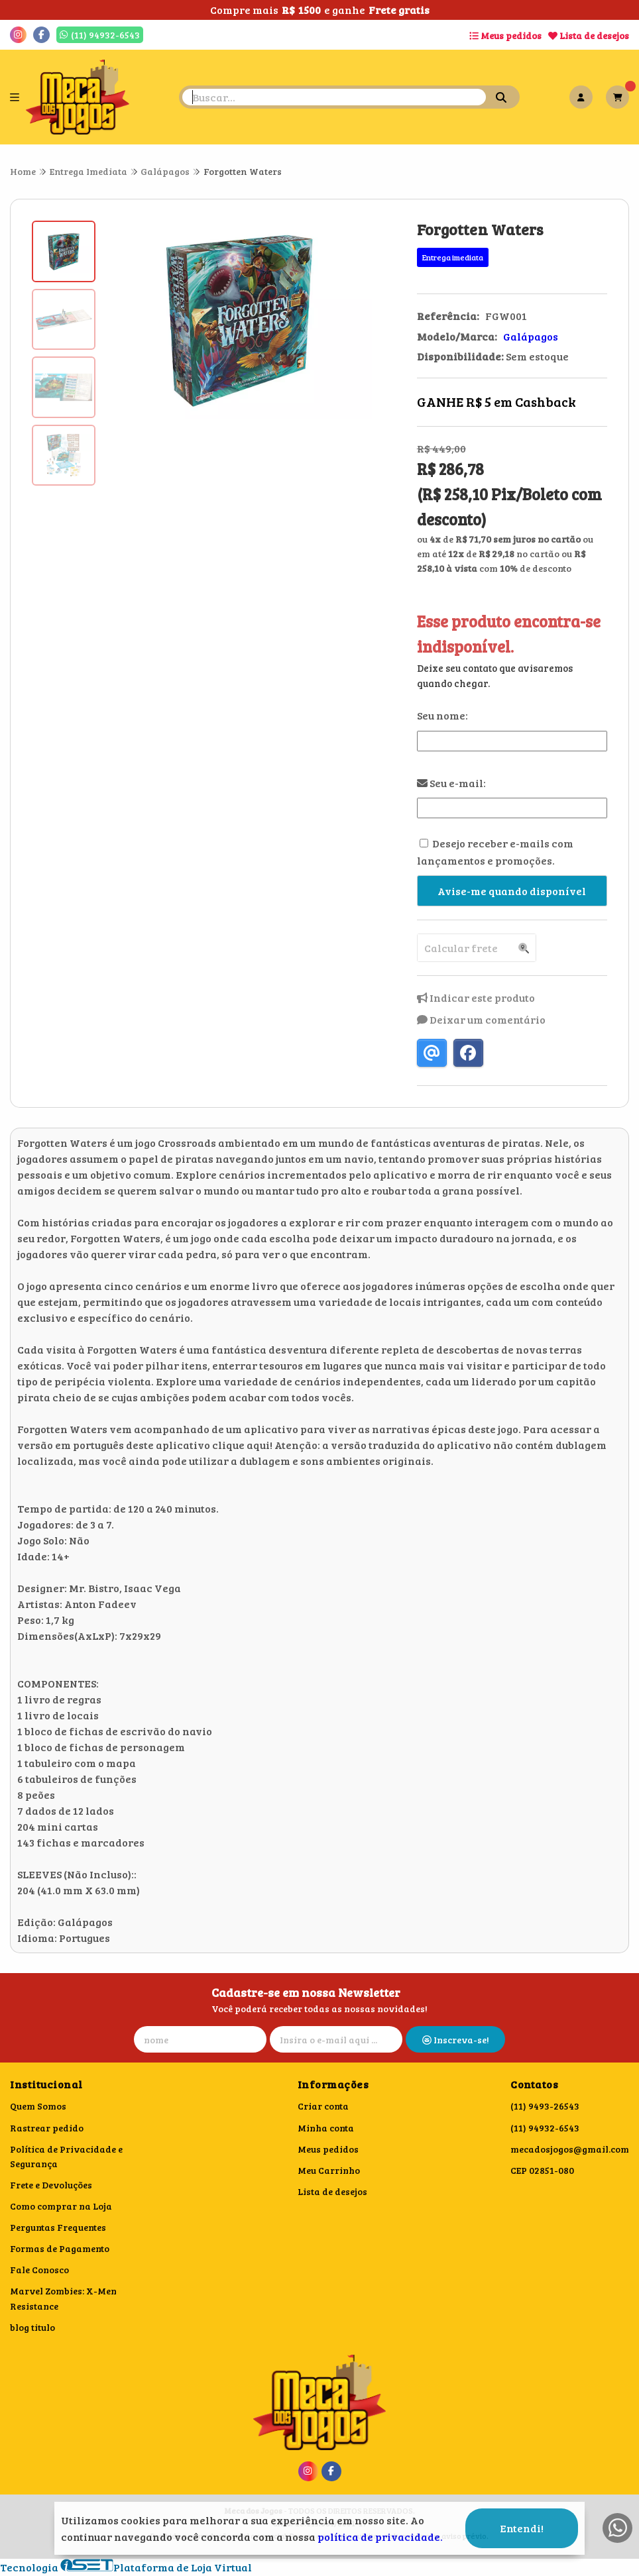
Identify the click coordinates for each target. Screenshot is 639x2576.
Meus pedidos (505, 35)
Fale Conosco (39, 2269)
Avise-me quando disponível (511, 891)
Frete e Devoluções (51, 2184)
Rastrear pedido (47, 2127)
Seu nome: (442, 715)
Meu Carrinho (329, 2170)
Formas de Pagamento (59, 2248)
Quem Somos (38, 2106)
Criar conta (323, 2106)
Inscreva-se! (455, 2039)
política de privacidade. (380, 2537)
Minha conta (326, 2127)
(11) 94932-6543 (544, 2127)
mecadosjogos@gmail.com (569, 2149)
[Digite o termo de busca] (334, 97)
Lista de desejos (588, 35)
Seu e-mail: (451, 783)
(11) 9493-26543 (544, 2106)
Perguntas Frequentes (58, 2227)
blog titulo (32, 2327)
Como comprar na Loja (61, 2206)
